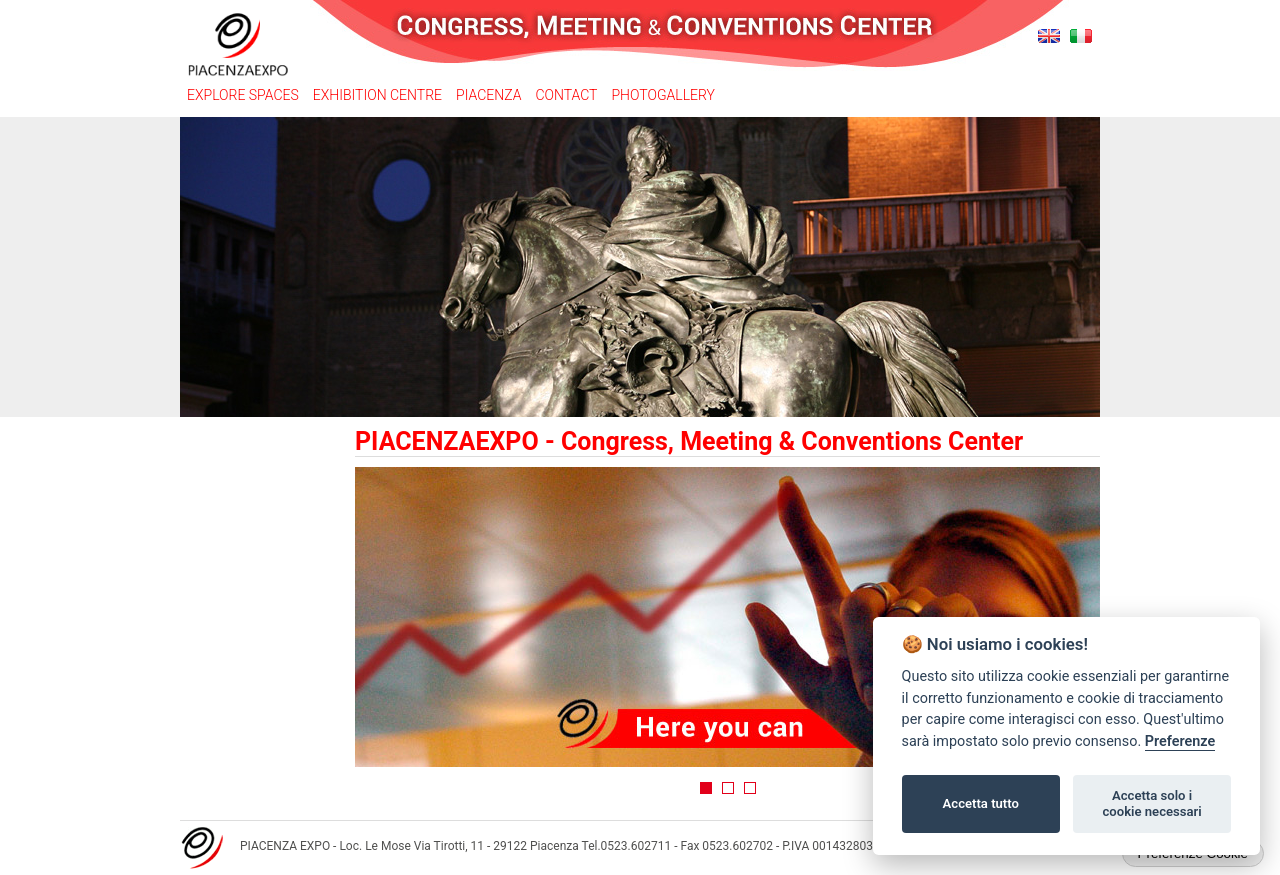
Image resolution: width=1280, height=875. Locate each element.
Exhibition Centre (377, 95)
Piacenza (488, 95)
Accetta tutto (981, 803)
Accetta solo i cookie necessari (1151, 803)
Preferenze (1180, 741)
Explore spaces (243, 95)
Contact (566, 95)
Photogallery (662, 95)
